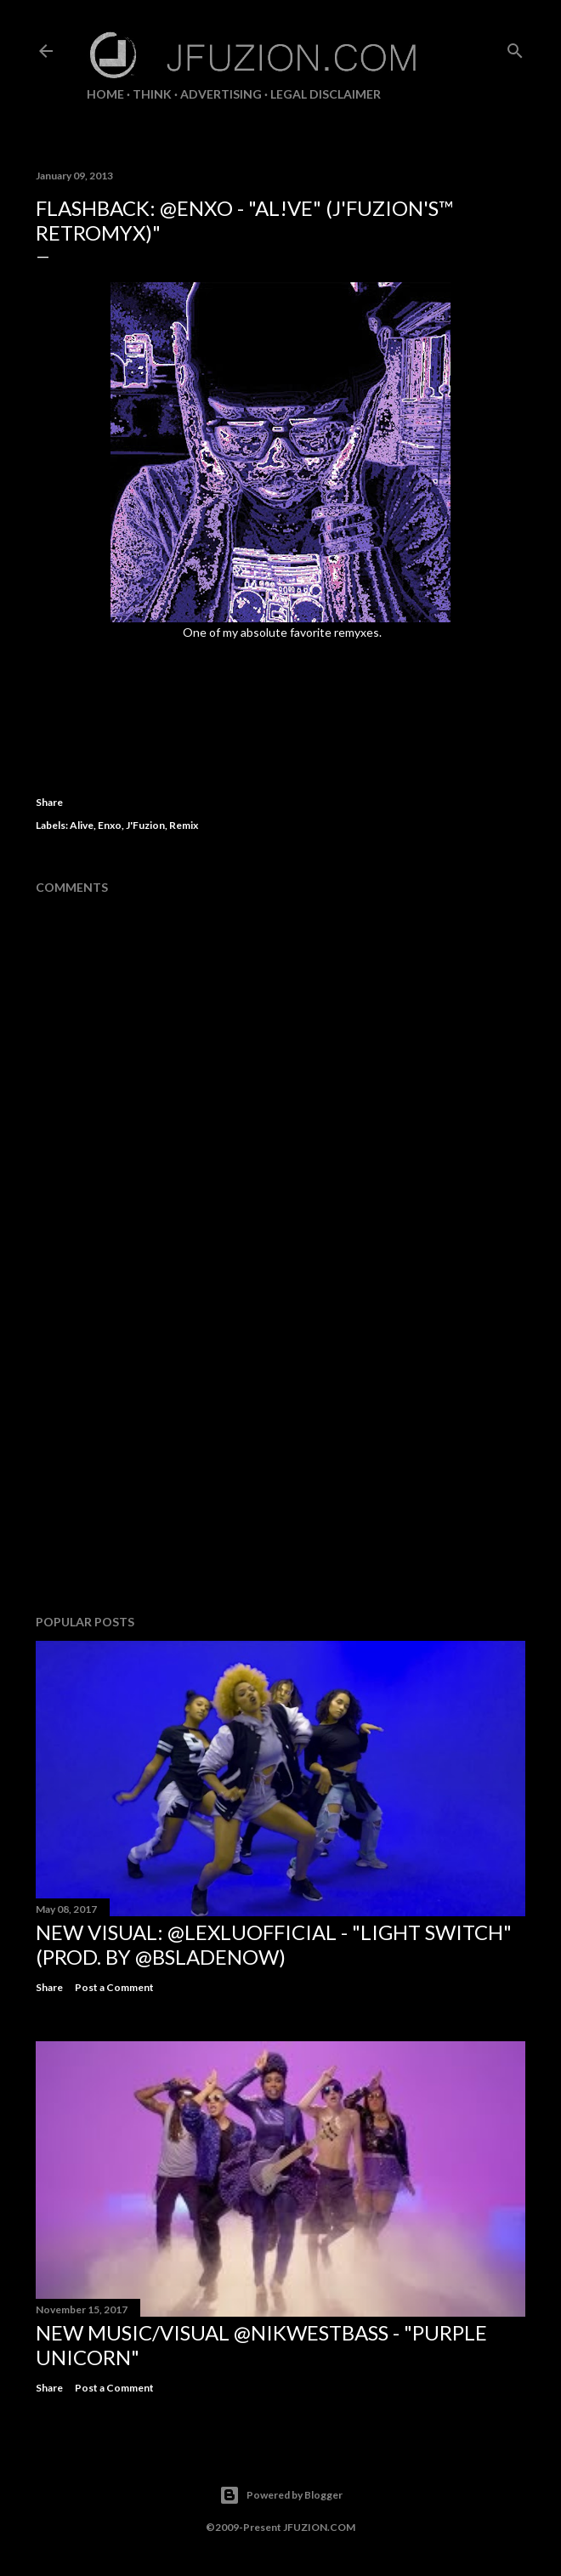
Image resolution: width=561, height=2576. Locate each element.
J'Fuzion (145, 825)
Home (105, 94)
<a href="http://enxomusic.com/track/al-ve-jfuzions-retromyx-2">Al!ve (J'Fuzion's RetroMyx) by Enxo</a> (280, 685)
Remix (183, 825)
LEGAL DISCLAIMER (325, 94)
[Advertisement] (280, 1453)
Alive (82, 825)
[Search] (515, 47)
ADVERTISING (221, 94)
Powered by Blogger (281, 2495)
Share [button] (49, 802)
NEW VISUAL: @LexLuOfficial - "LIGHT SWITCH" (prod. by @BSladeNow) (274, 1944)
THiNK (152, 94)
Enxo (110, 825)
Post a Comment (114, 1987)
